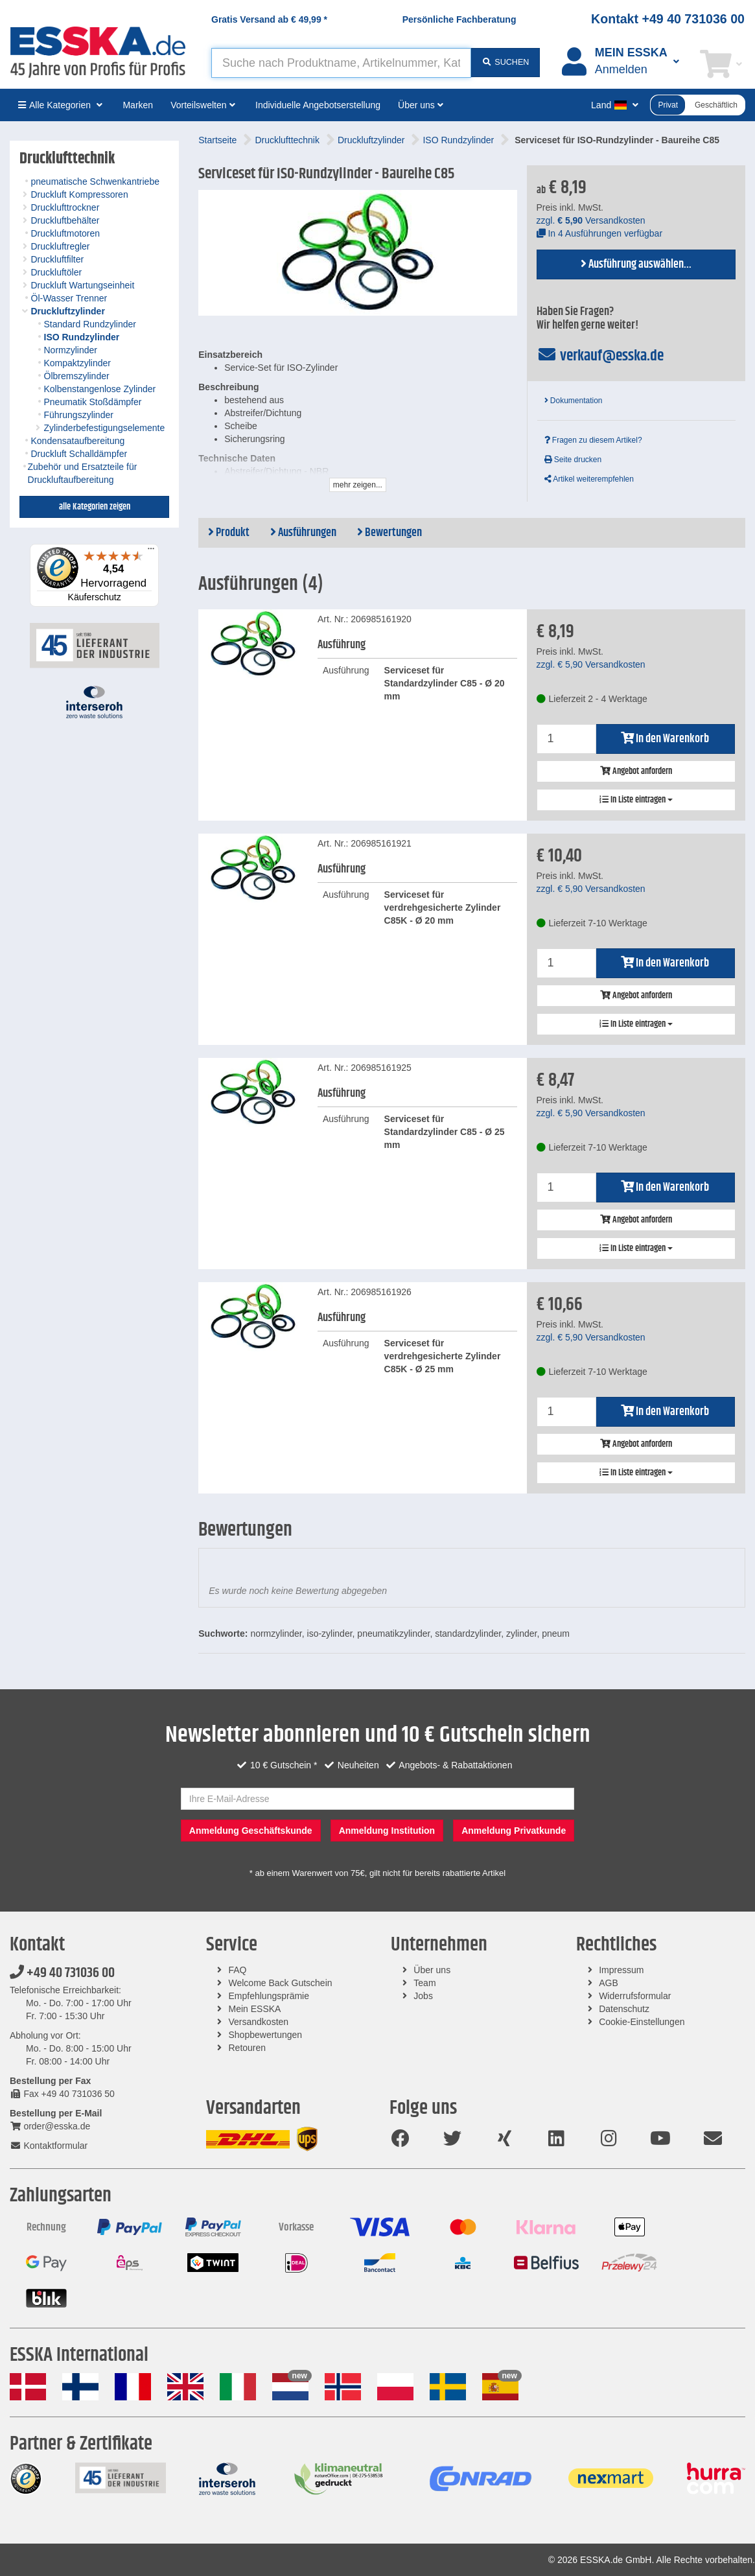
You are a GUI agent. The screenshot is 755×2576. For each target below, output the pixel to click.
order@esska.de (50, 2126)
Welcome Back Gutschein (280, 1983)
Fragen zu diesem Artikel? (593, 440)
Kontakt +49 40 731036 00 (668, 19)
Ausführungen (303, 533)
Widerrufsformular (635, 1996)
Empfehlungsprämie (269, 1996)
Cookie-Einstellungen (641, 2022)
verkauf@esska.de (600, 356)
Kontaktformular (48, 2145)
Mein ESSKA (255, 2009)
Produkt (229, 533)
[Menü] (151, 551)
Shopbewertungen (266, 2035)
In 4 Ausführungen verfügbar (600, 233)
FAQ (238, 1970)
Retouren (247, 2048)
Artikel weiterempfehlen (589, 479)
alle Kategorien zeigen (94, 507)
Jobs (423, 1996)
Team (424, 1983)
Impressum (621, 1970)
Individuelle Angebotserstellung (317, 105)
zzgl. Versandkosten (591, 220)
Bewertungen (389, 533)
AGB (608, 1983)
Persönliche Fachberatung (459, 19)
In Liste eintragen (636, 800)
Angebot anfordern (636, 771)
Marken (137, 105)
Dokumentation (573, 400)
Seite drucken (573, 459)
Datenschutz (624, 2009)
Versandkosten (259, 2022)
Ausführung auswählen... (636, 264)
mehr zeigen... (357, 484)
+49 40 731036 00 (62, 1973)
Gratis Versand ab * (269, 19)
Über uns (431, 1970)
